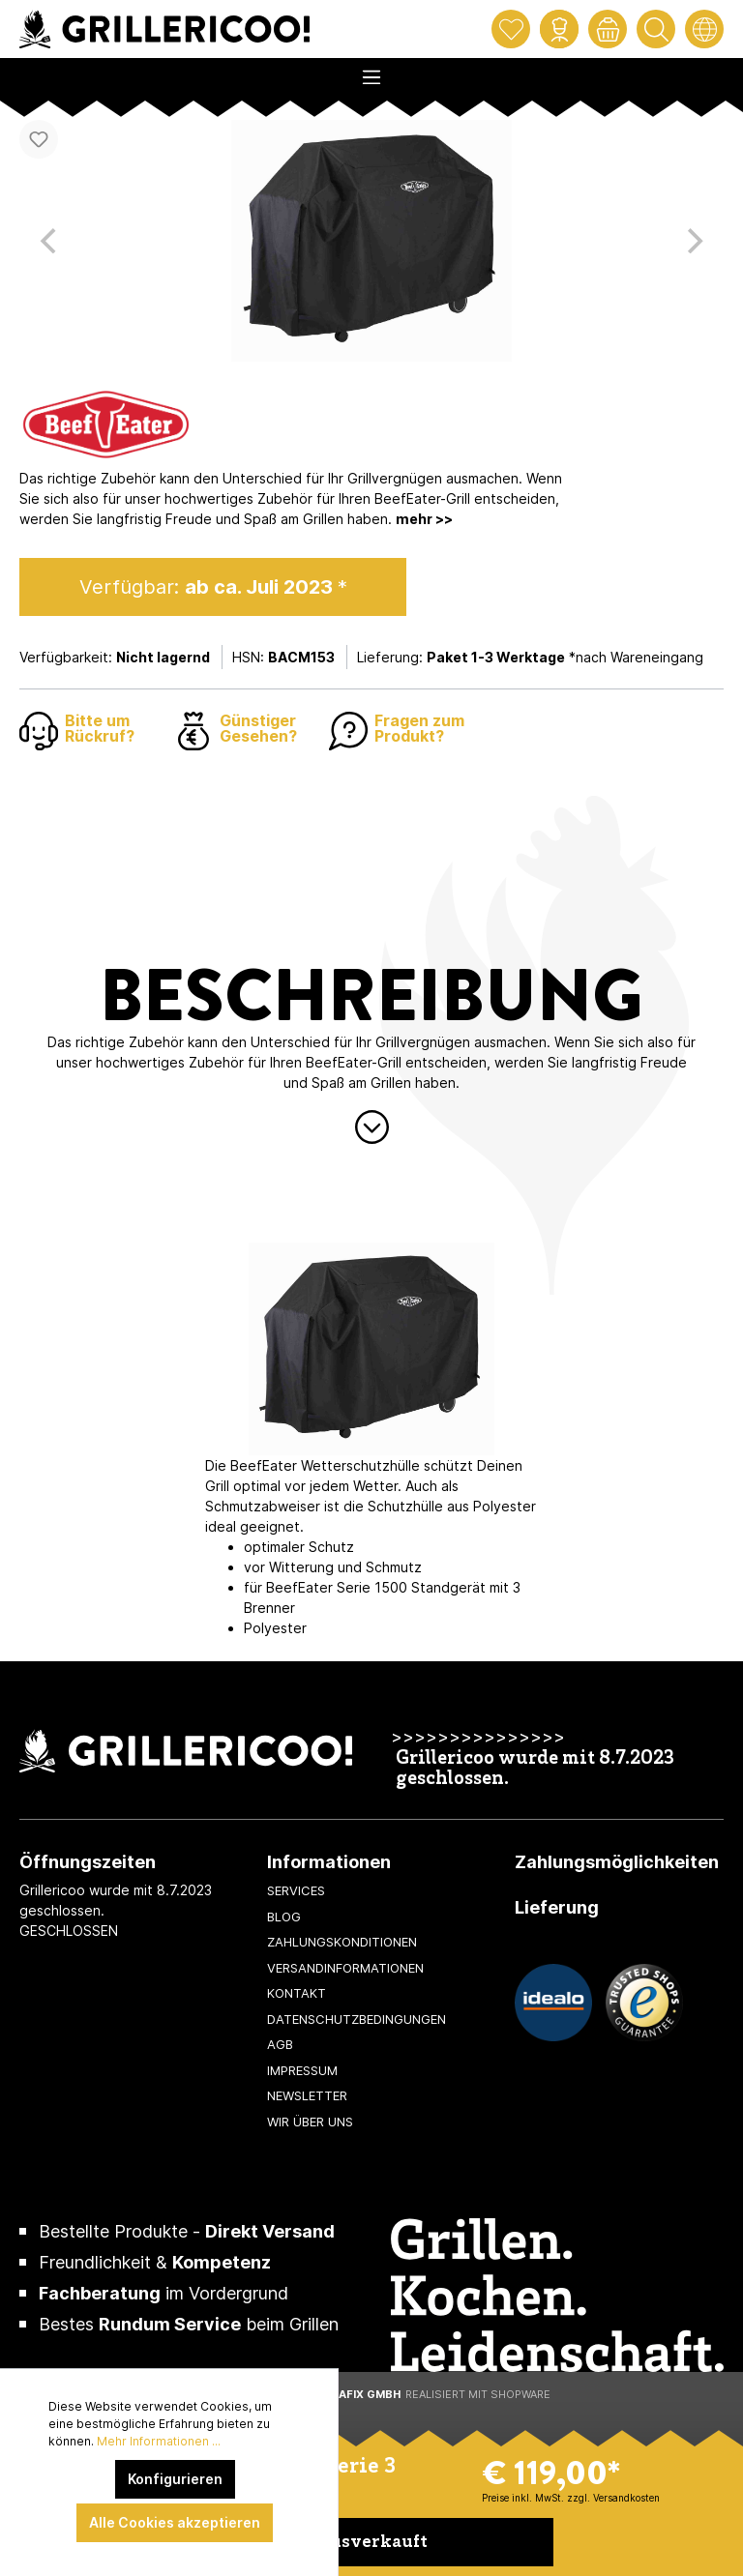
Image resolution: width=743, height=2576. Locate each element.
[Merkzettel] (510, 29)
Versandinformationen (345, 1968)
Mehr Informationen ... (159, 2441)
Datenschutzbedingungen (356, 2019)
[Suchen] (656, 29)
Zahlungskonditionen (342, 1941)
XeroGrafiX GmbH (346, 2394)
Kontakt (296, 1993)
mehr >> (424, 519)
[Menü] (371, 71)
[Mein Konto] (559, 29)
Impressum (302, 2070)
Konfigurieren (175, 2479)
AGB (280, 2044)
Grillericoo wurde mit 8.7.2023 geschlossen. (535, 1769)
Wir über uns (310, 2121)
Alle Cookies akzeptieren (174, 2522)
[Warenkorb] (607, 29)
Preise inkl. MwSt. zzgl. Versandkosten (571, 2498)
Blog (284, 1916)
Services (296, 1890)
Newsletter (307, 2095)
